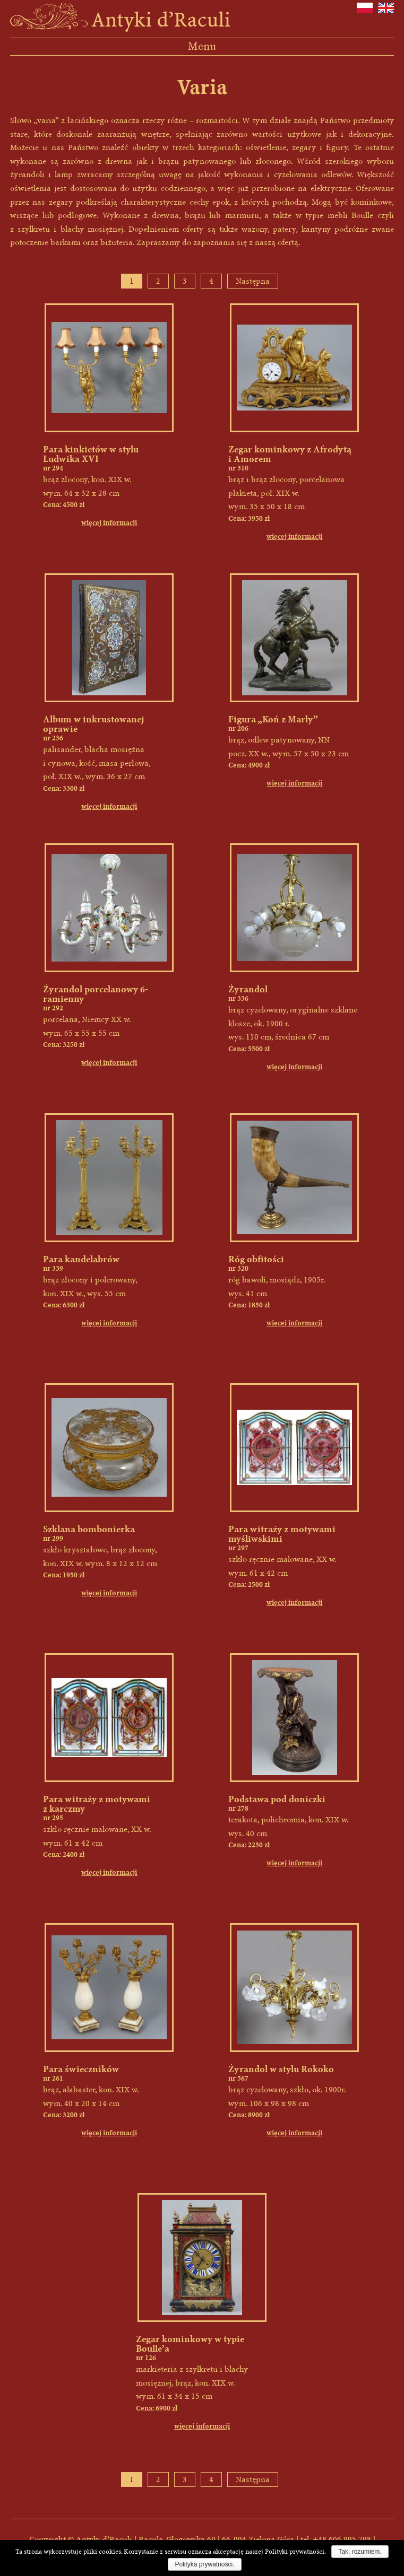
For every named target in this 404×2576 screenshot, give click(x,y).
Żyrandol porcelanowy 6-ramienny (95, 994)
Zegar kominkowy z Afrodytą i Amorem (289, 454)
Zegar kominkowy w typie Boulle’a (190, 2343)
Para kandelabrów (81, 1259)
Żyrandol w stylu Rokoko (281, 2069)
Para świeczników (81, 2069)
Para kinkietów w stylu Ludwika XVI (91, 454)
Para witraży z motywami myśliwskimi (282, 1533)
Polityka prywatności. (204, 2564)
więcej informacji (109, 523)
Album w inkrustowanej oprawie (93, 724)
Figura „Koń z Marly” (273, 719)
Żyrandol (248, 989)
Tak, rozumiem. (359, 2551)
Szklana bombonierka (89, 1529)
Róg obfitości (256, 1259)
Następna (253, 281)
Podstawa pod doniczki (276, 1799)
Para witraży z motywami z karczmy (96, 1803)
